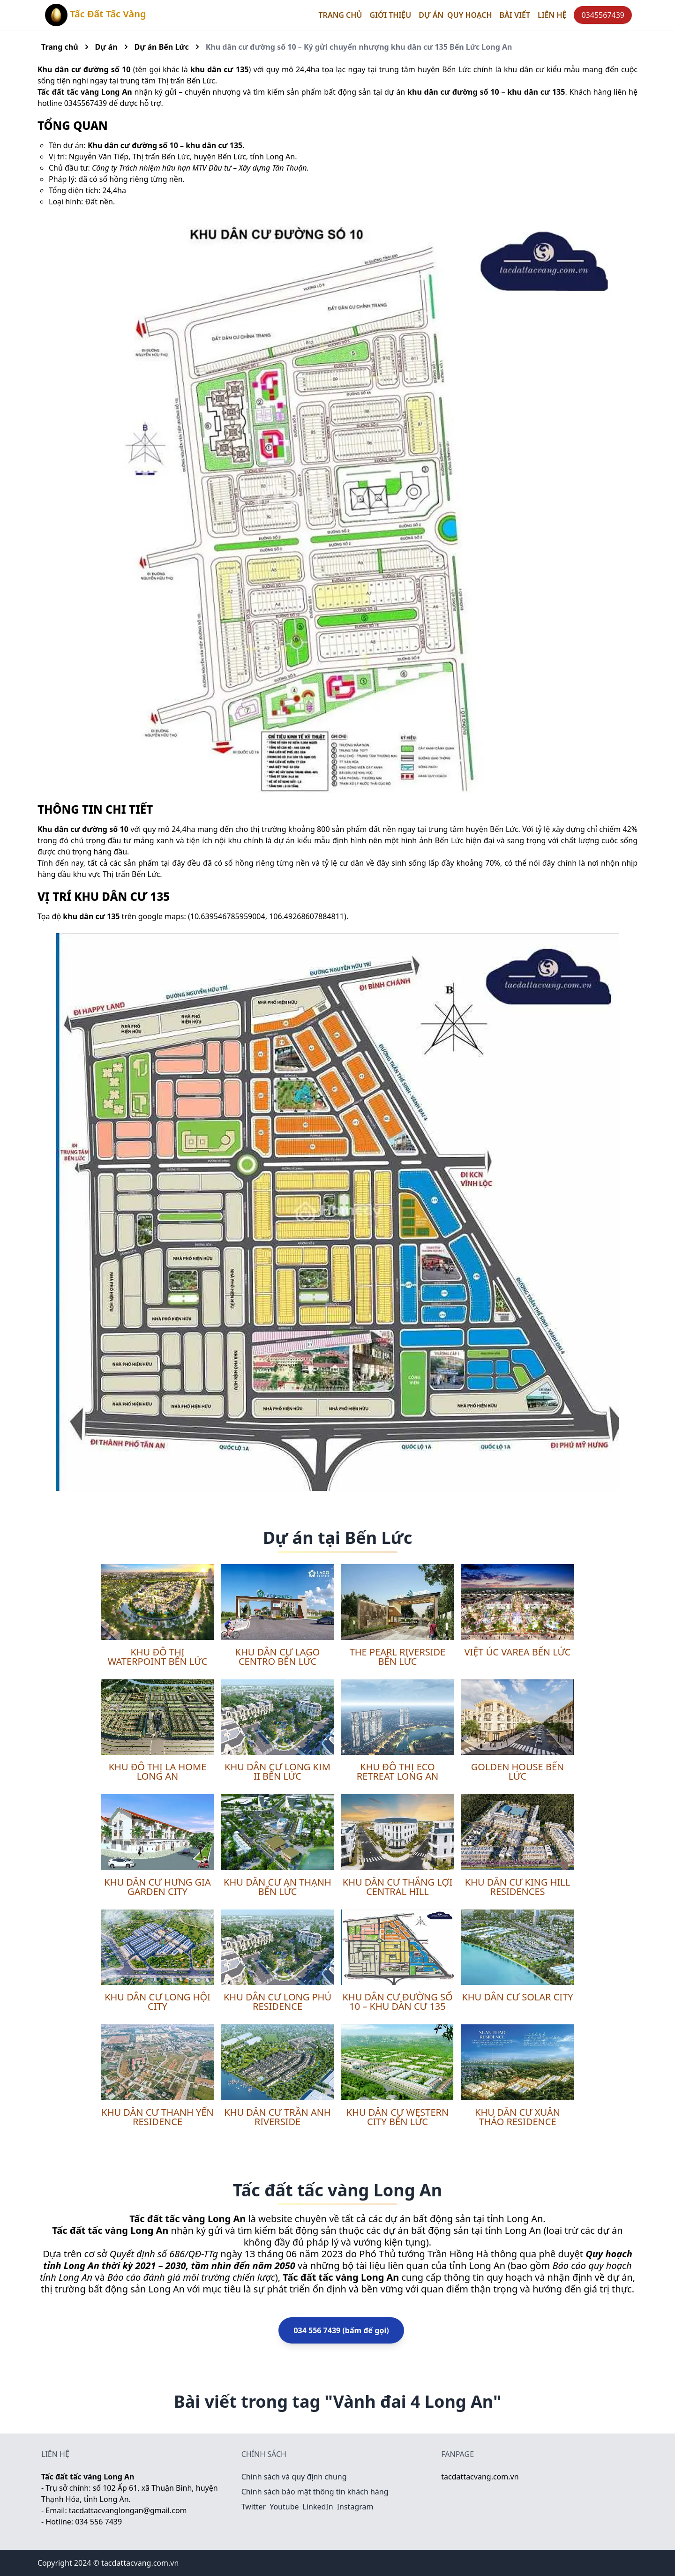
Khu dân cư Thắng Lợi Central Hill (397, 1887)
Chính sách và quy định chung (294, 2476)
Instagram (355, 2506)
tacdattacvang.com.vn (479, 2476)
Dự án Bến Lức (162, 47)
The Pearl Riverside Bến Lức (398, 1657)
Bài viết (515, 15)
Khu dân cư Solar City (517, 1997)
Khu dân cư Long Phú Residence (277, 2002)
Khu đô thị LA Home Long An (158, 1771)
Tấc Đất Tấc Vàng (95, 15)
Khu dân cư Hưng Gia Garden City (157, 1887)
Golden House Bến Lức (517, 1771)
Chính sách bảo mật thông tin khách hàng (315, 2491)
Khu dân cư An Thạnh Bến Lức (277, 1887)
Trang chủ (340, 15)
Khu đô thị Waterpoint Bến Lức (158, 1657)
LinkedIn (318, 2506)
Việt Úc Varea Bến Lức (517, 1652)
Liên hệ (552, 15)
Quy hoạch (469, 15)
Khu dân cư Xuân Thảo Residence (517, 2117)
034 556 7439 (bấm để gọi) (341, 2330)
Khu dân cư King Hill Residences (517, 1887)
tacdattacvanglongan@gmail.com (128, 2510)
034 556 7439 (98, 2521)
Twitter (253, 2506)
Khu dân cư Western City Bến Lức (397, 2117)
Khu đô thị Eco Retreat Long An (398, 1771)
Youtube (284, 2506)
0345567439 (602, 15)
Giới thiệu (390, 15)
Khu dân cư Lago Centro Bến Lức (277, 1657)
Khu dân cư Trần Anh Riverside (277, 2117)
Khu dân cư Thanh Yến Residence (157, 2117)
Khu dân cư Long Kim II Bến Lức (277, 1771)
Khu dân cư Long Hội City (157, 2002)
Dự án (106, 47)
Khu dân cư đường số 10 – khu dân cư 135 (397, 2002)
